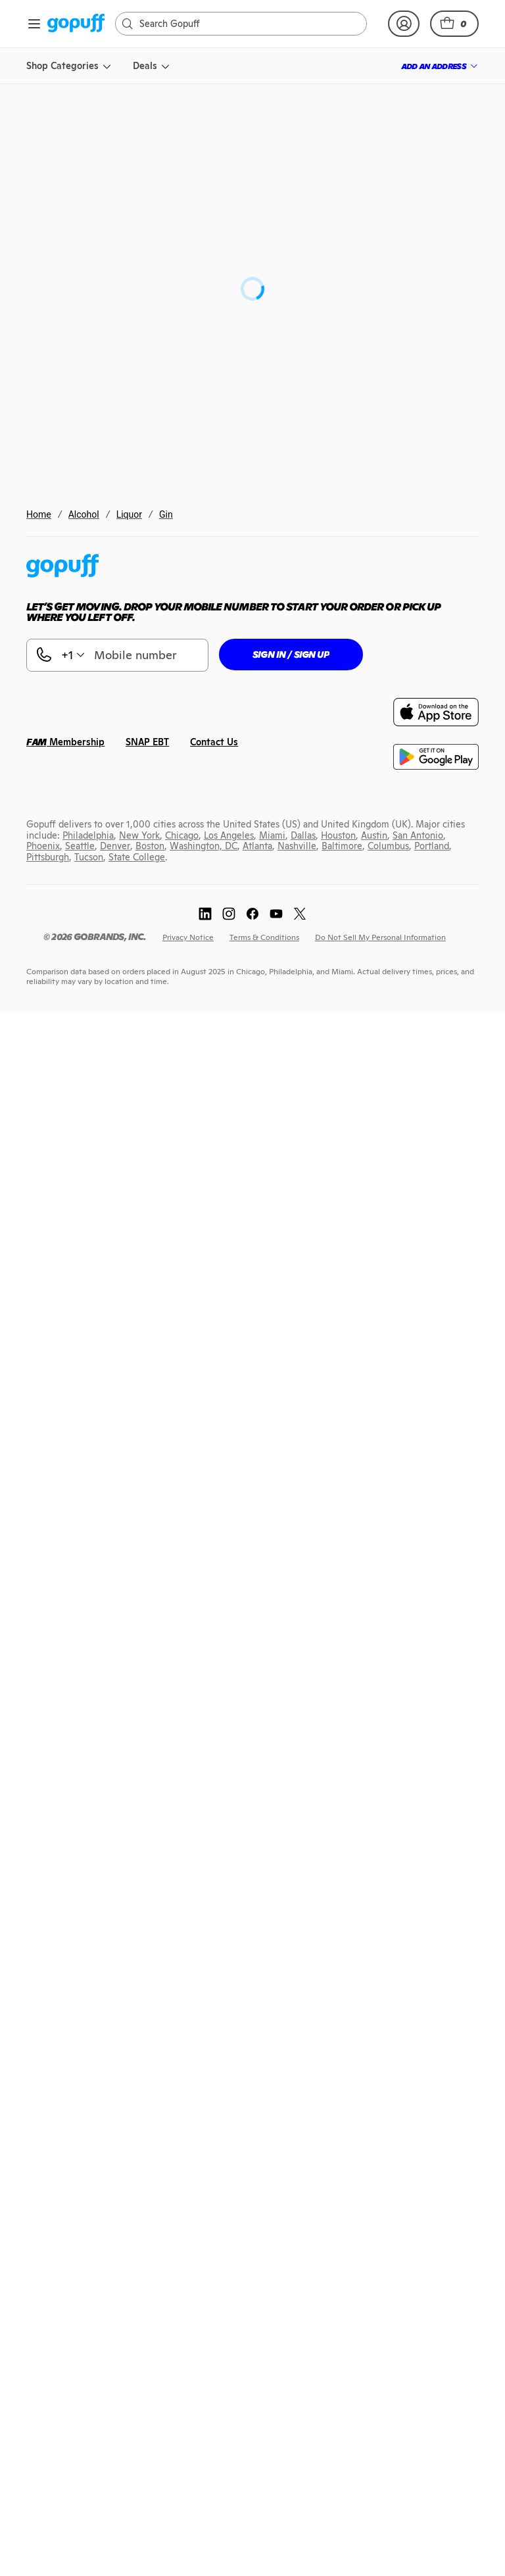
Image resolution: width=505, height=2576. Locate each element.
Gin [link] (166, 514)
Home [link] (38, 514)
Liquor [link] (129, 514)
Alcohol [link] (83, 514)
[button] (454, 24)
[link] (76, 24)
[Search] (247, 23)
